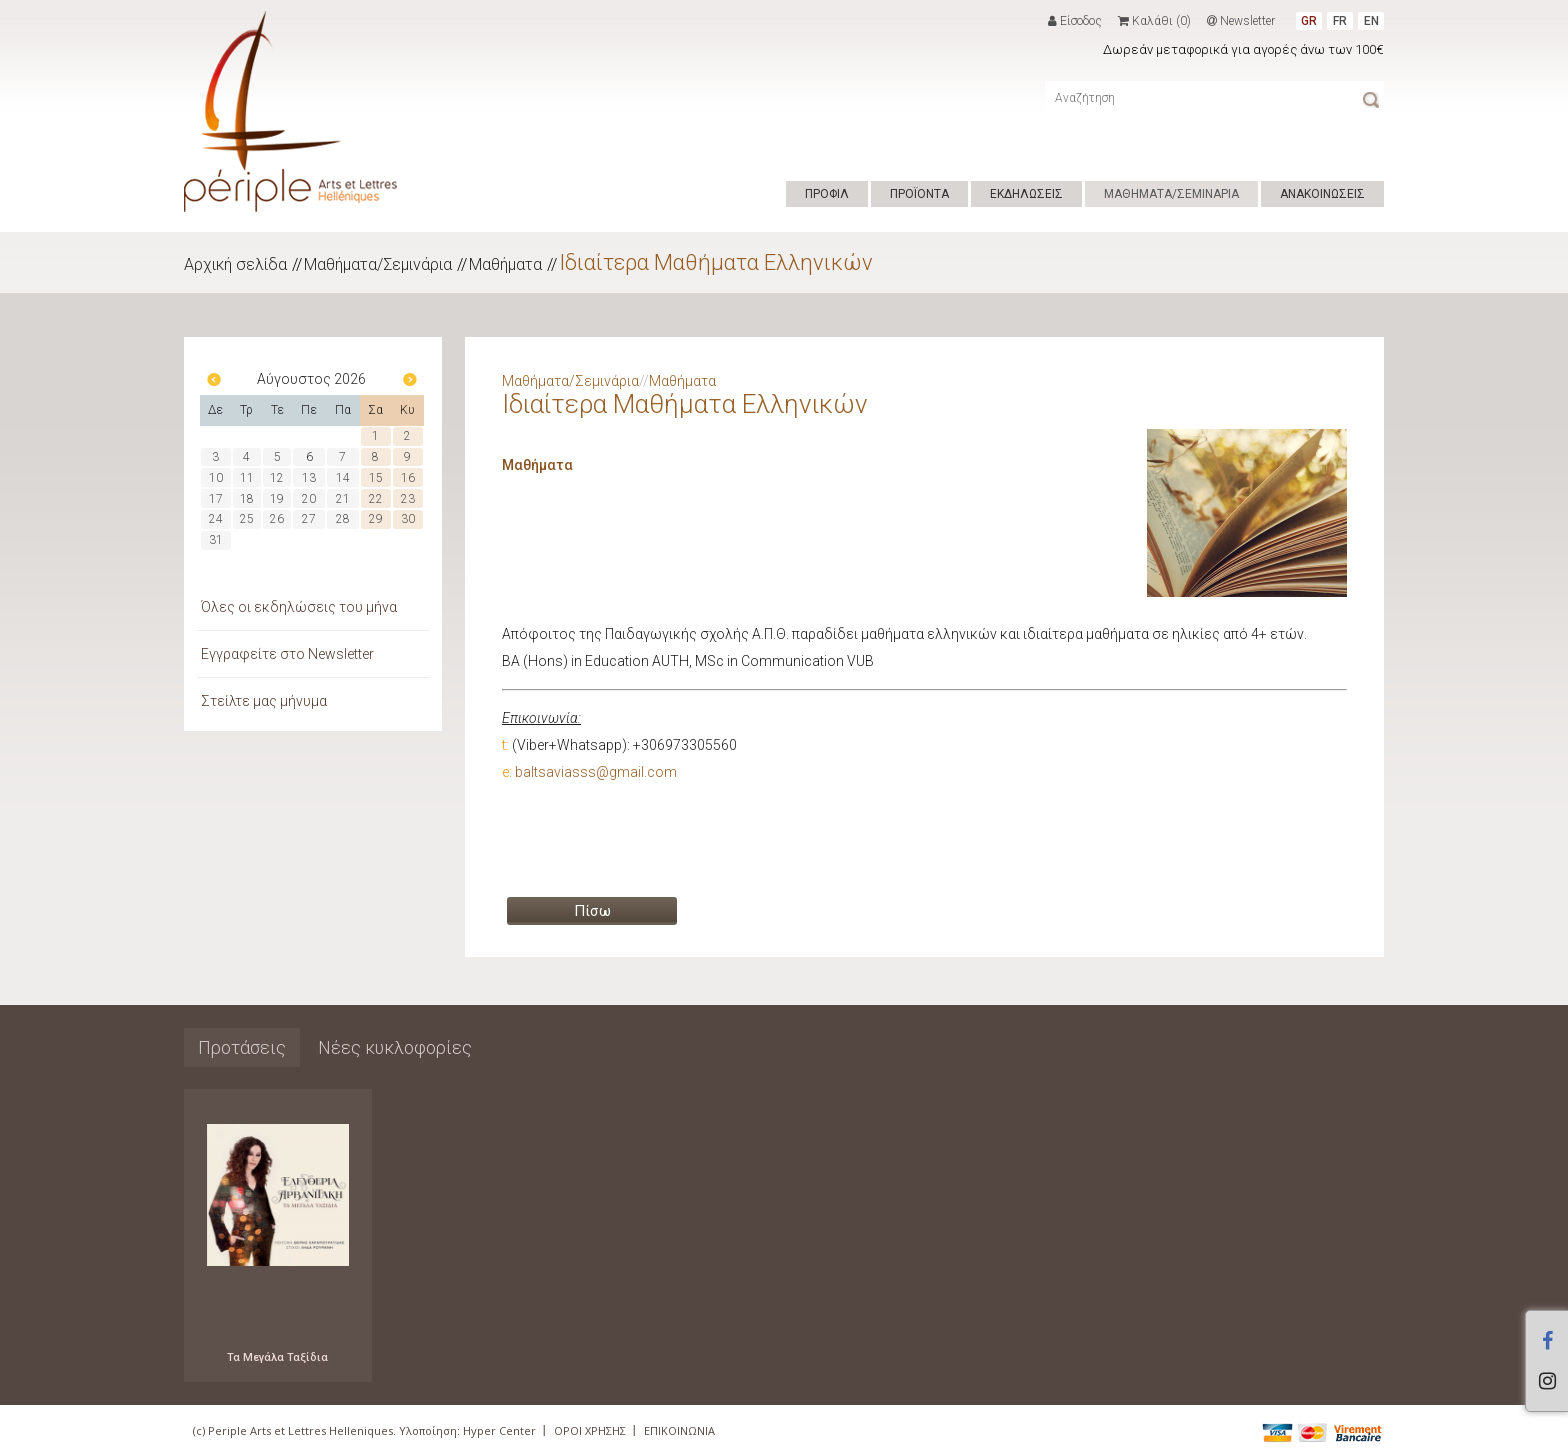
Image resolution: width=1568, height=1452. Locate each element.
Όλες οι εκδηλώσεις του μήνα (299, 607)
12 (277, 478)
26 (277, 519)
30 (408, 519)
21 (343, 499)
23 (408, 499)
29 (376, 519)
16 (408, 478)
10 (216, 478)
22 (376, 499)
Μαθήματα (505, 264)
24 (216, 519)
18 (247, 499)
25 (247, 519)
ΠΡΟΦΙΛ (827, 194)
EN (1371, 21)
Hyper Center (499, 1430)
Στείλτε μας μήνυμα (264, 701)
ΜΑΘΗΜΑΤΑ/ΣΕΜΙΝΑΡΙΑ (1171, 194)
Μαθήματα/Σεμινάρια (378, 264)
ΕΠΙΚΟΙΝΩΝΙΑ (679, 1430)
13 (309, 478)
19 (277, 499)
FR (1340, 21)
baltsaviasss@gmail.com (596, 772)
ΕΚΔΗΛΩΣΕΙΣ (1026, 194)
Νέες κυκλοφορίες (395, 1047)
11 (247, 478)
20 (309, 499)
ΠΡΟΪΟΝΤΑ (919, 194)
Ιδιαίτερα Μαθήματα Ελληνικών (716, 262)
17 (216, 499)
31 (216, 540)
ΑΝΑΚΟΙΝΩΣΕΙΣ (1322, 194)
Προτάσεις (242, 1047)
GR (1309, 21)
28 (343, 519)
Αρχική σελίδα (235, 264)
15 (376, 478)
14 (343, 478)
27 (309, 519)
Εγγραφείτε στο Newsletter (287, 654)
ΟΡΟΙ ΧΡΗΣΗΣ (590, 1430)
